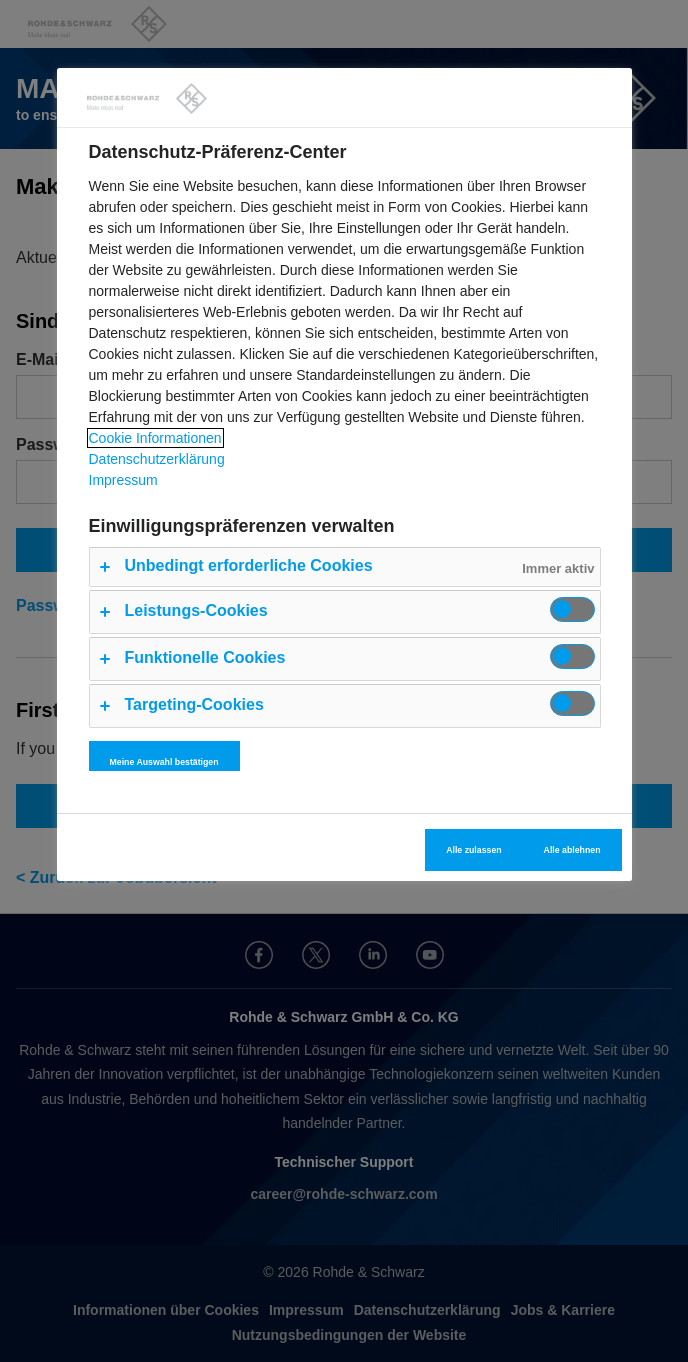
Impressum (123, 480)
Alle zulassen (473, 850)
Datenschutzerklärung (157, 459)
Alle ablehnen (572, 850)
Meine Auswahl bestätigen (164, 762)
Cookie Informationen (155, 438)
